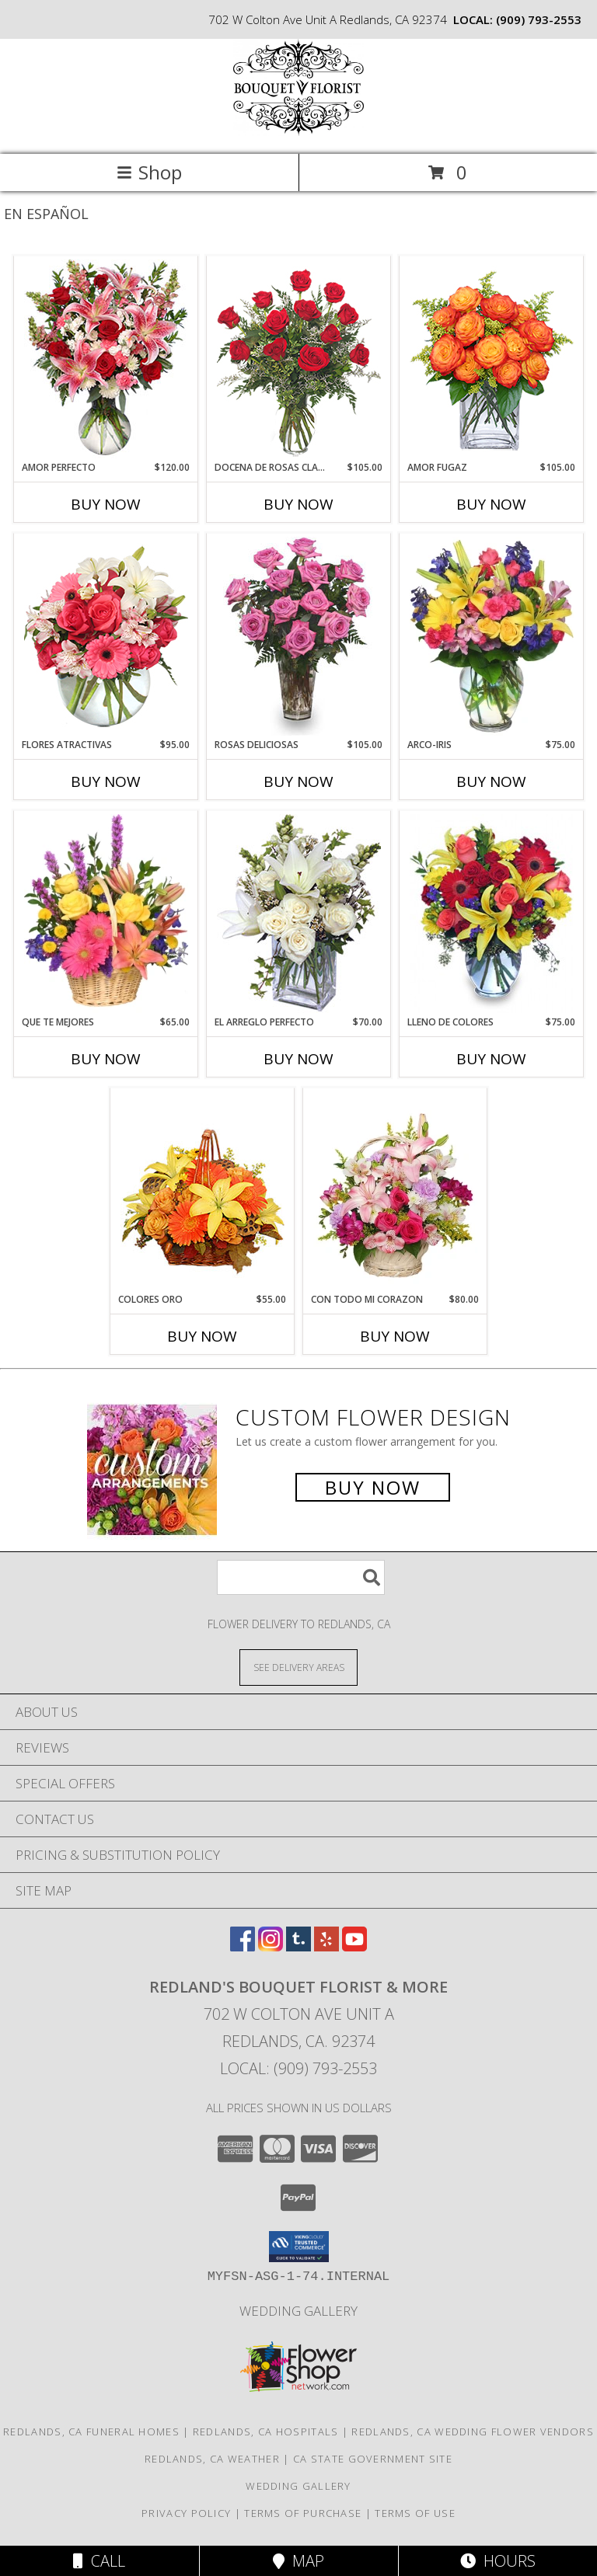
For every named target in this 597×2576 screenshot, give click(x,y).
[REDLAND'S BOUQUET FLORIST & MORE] (298, 131)
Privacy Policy (186, 2513)
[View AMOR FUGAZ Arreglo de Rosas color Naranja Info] (492, 358)
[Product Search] (301, 1577)
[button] (299, 2246)
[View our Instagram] (270, 1946)
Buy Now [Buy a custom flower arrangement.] (373, 1487)
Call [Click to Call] (99, 2560)
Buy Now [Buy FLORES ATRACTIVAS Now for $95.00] (106, 781)
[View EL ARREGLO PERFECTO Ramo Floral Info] (299, 913)
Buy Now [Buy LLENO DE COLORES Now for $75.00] (491, 1059)
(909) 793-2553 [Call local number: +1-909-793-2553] (538, 19)
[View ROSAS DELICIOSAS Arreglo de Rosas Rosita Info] (299, 636)
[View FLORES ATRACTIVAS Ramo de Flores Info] (106, 636)
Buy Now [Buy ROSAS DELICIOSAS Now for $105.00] (298, 781)
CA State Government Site (372, 2459)
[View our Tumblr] (298, 1946)
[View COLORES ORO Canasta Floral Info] (202, 1190)
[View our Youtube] (354, 1946)
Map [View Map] (298, 2560)
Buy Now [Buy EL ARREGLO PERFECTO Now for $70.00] (298, 1059)
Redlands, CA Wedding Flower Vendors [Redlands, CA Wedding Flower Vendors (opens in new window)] (472, 2431)
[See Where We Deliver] (298, 1666)
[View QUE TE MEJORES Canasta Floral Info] (106, 913)
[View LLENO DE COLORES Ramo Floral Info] (492, 913)
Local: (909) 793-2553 (298, 2068)
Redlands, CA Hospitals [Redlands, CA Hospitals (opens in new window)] (266, 2431)
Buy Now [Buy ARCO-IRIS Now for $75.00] (491, 781)
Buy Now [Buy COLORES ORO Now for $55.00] (202, 1336)
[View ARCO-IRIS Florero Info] (492, 636)
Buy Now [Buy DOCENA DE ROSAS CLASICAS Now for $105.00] (298, 504)
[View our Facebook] (242, 1946)
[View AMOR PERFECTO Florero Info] (106, 358)
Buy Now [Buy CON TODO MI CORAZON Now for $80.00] (395, 1336)
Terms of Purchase (302, 2513)
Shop (149, 172)
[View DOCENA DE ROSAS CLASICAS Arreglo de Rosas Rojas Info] (299, 358)
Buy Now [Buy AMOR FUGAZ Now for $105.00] (491, 504)
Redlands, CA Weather (212, 2459)
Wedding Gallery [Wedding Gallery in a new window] (298, 2311)
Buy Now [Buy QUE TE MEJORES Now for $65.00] (106, 1059)
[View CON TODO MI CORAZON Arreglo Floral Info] (395, 1190)
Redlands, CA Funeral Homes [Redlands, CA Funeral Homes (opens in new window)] (91, 2431)
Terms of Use (415, 2513)
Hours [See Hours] (498, 2560)
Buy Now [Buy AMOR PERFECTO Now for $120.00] (106, 504)
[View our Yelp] (326, 1946)
